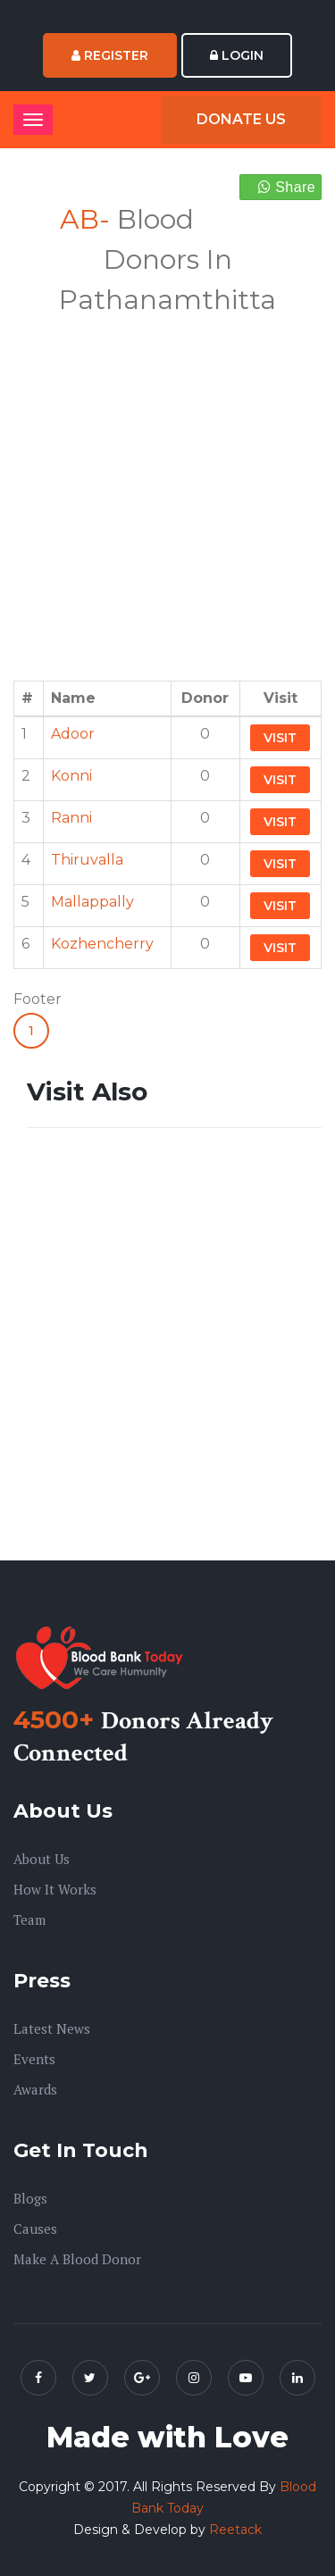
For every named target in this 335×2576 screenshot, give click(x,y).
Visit (280, 738)
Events (34, 2059)
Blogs (30, 2198)
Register (109, 55)
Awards (35, 2089)
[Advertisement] (167, 487)
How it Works (54, 1889)
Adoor (73, 733)
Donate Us (241, 119)
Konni (71, 775)
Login (237, 55)
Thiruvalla (87, 859)
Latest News (51, 2028)
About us (41, 1859)
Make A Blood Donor (77, 2259)
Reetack (235, 2530)
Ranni (71, 817)
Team (29, 1919)
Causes (35, 2228)
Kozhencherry (102, 943)
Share (286, 187)
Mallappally (92, 901)
